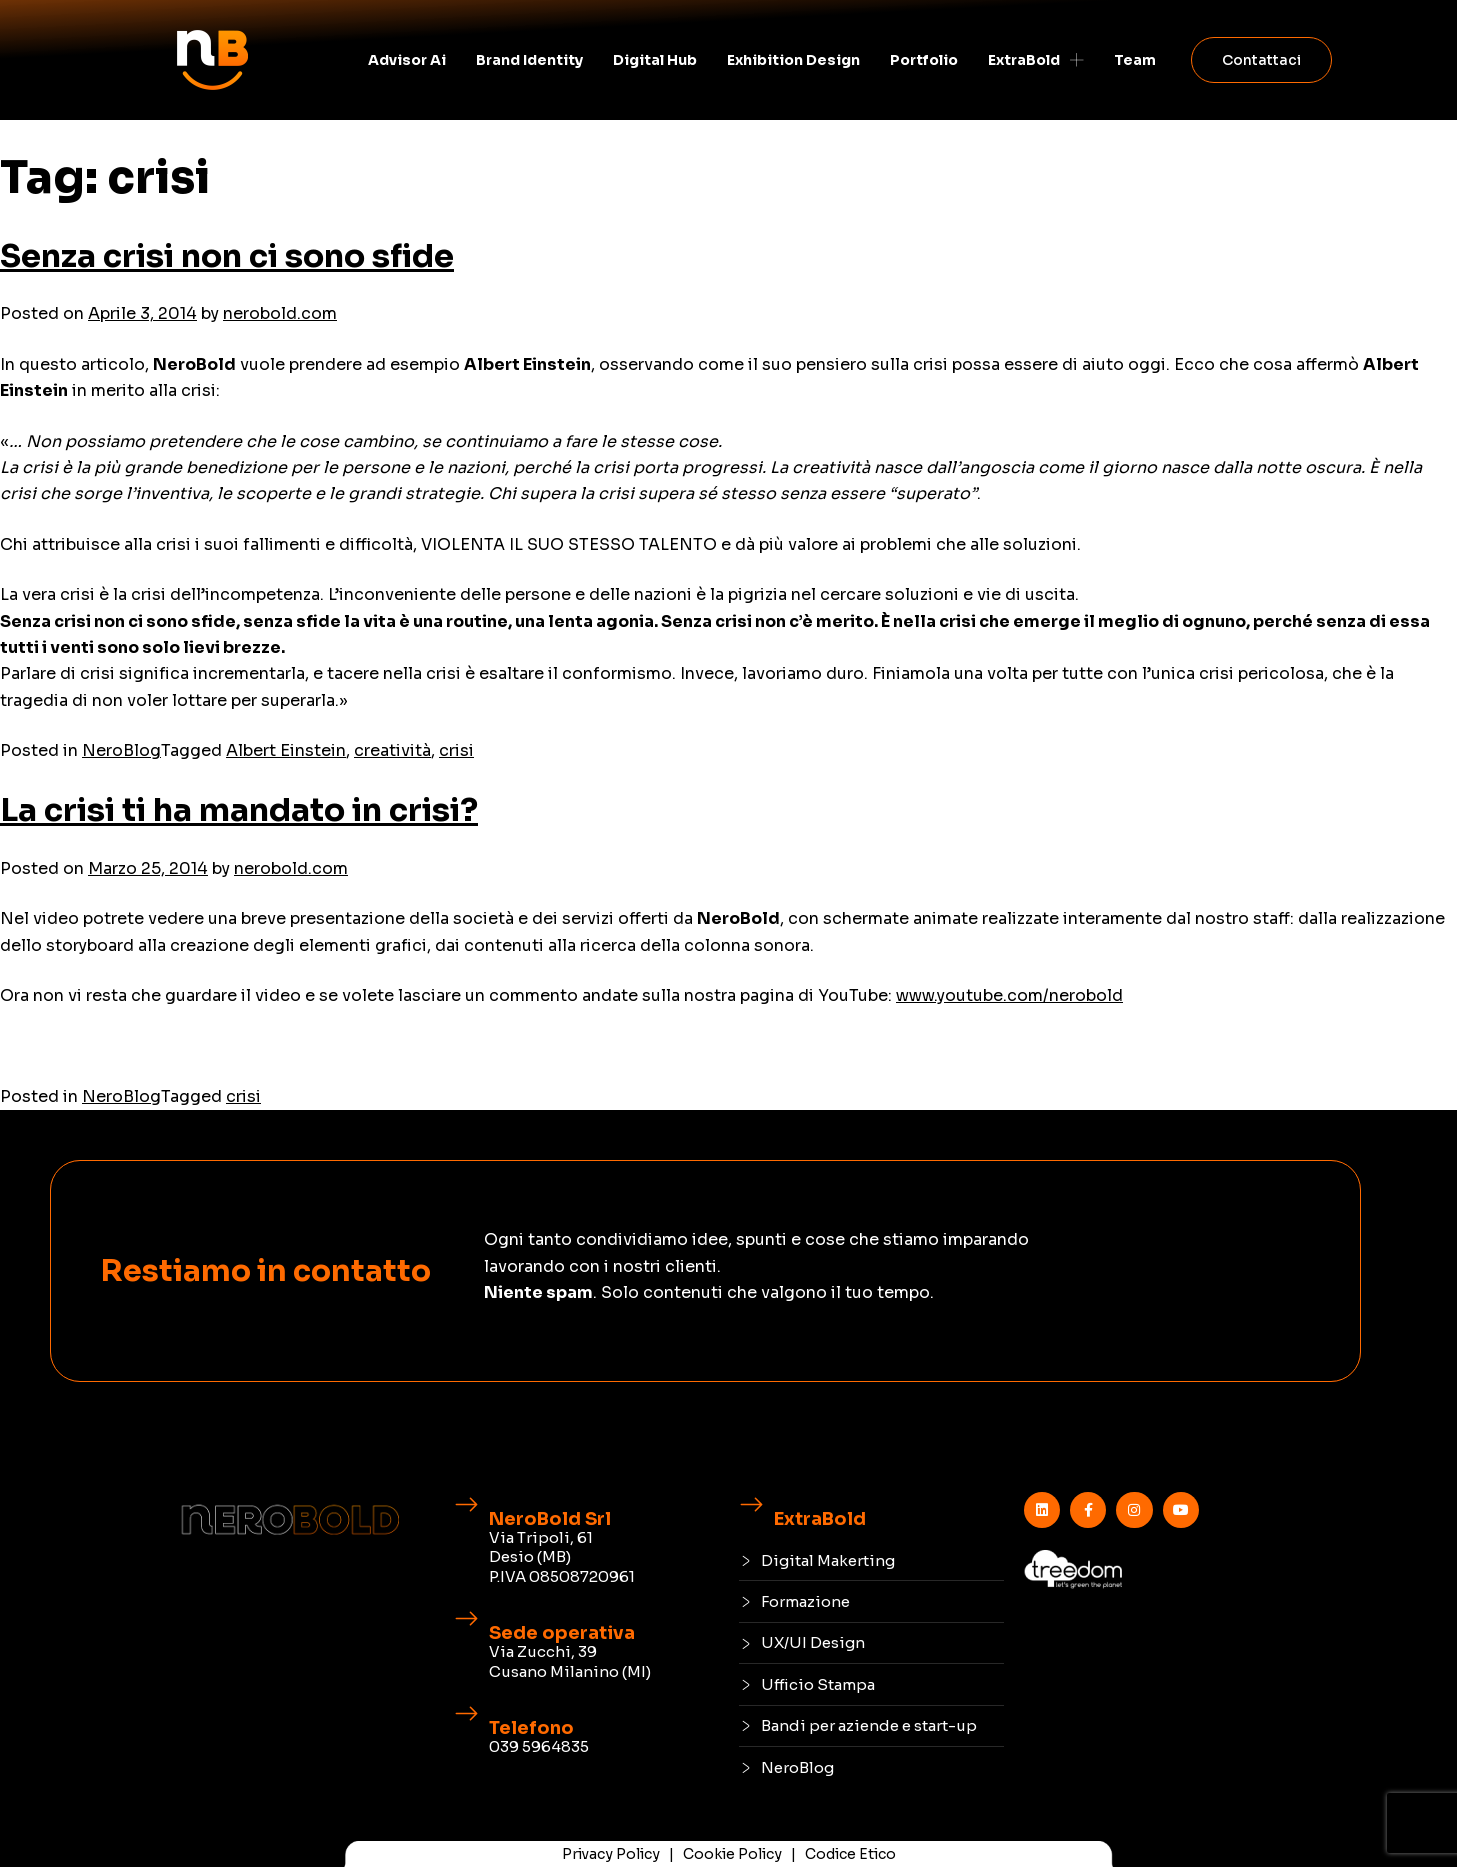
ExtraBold (1036, 60)
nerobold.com (280, 313)
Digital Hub (655, 60)
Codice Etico (850, 1854)
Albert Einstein (286, 750)
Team (1135, 60)
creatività (392, 750)
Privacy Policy (611, 1854)
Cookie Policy (732, 1854)
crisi (456, 750)
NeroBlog (121, 750)
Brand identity (529, 60)
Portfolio (924, 60)
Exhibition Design (793, 60)
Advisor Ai (407, 60)
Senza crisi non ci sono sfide (227, 256)
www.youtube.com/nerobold (1009, 995)
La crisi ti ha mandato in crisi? (239, 810)
